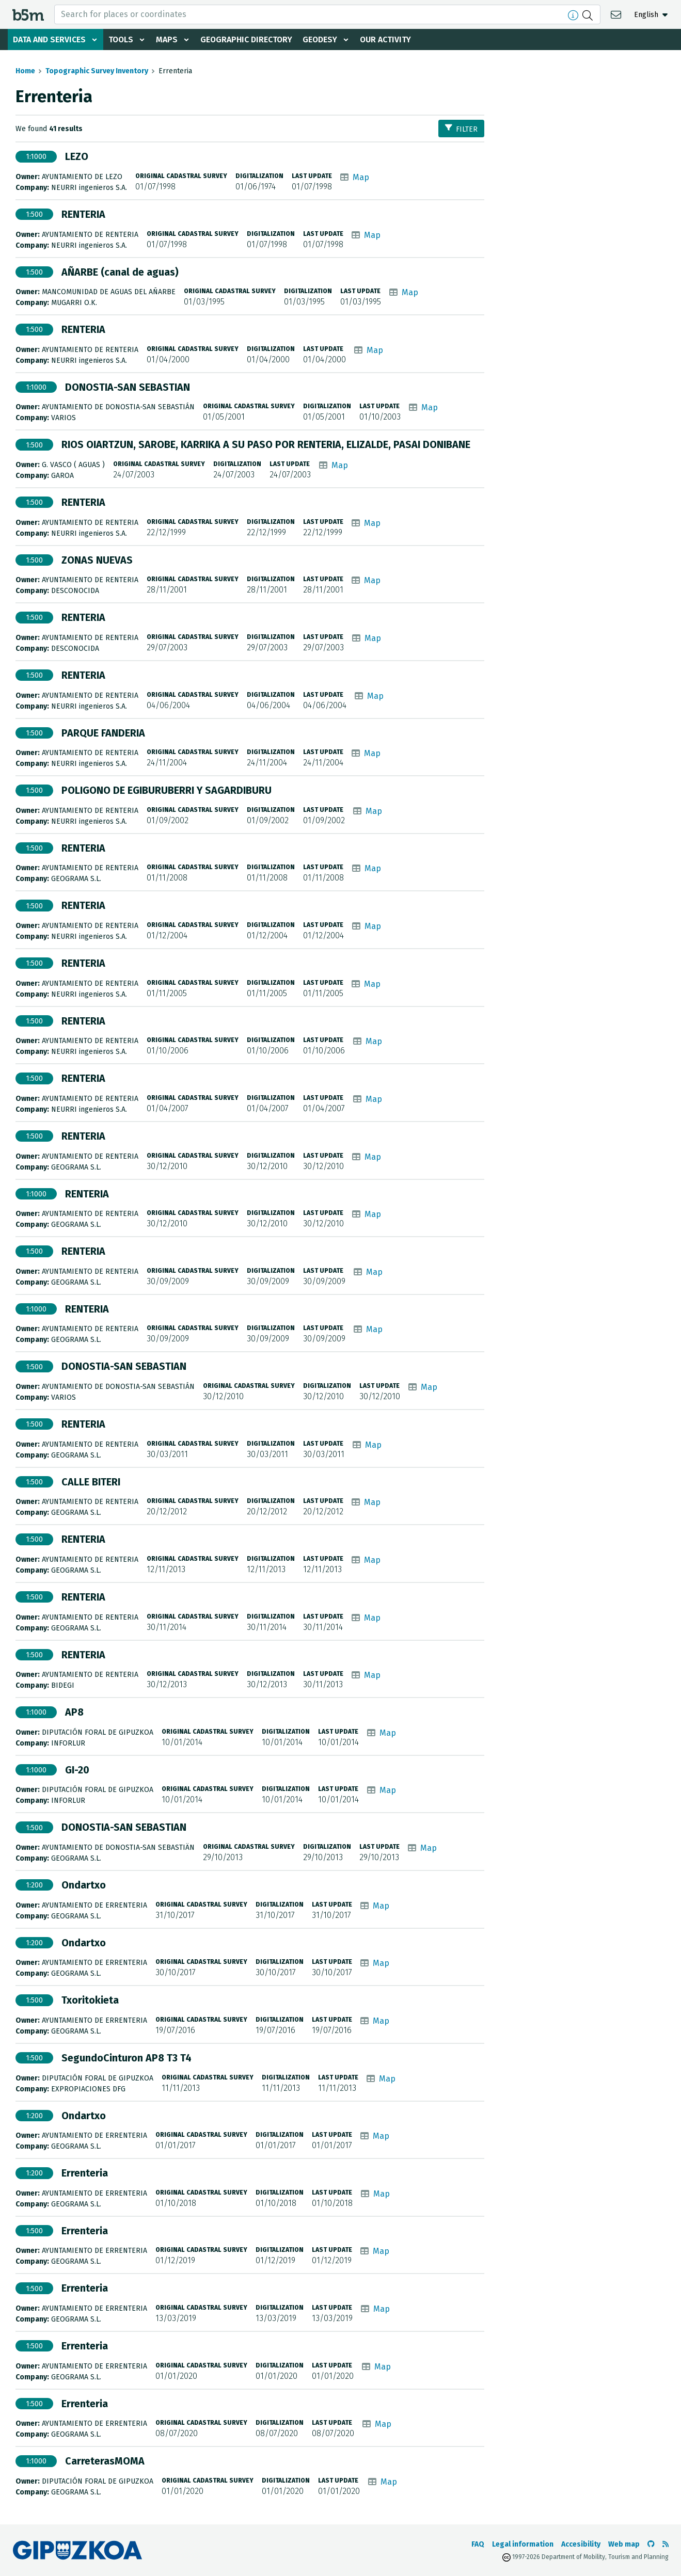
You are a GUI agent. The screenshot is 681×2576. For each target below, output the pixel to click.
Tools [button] (122, 39)
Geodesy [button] (323, 39)
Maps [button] (168, 39)
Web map (624, 2544)
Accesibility (580, 2544)
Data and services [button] (49, 39)
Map (361, 177)
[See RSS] (665, 2544)
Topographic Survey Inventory (96, 71)
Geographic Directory (248, 39)
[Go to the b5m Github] (651, 2544)
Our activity (389, 39)
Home (25, 71)
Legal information (522, 2544)
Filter (461, 129)
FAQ (477, 2544)
